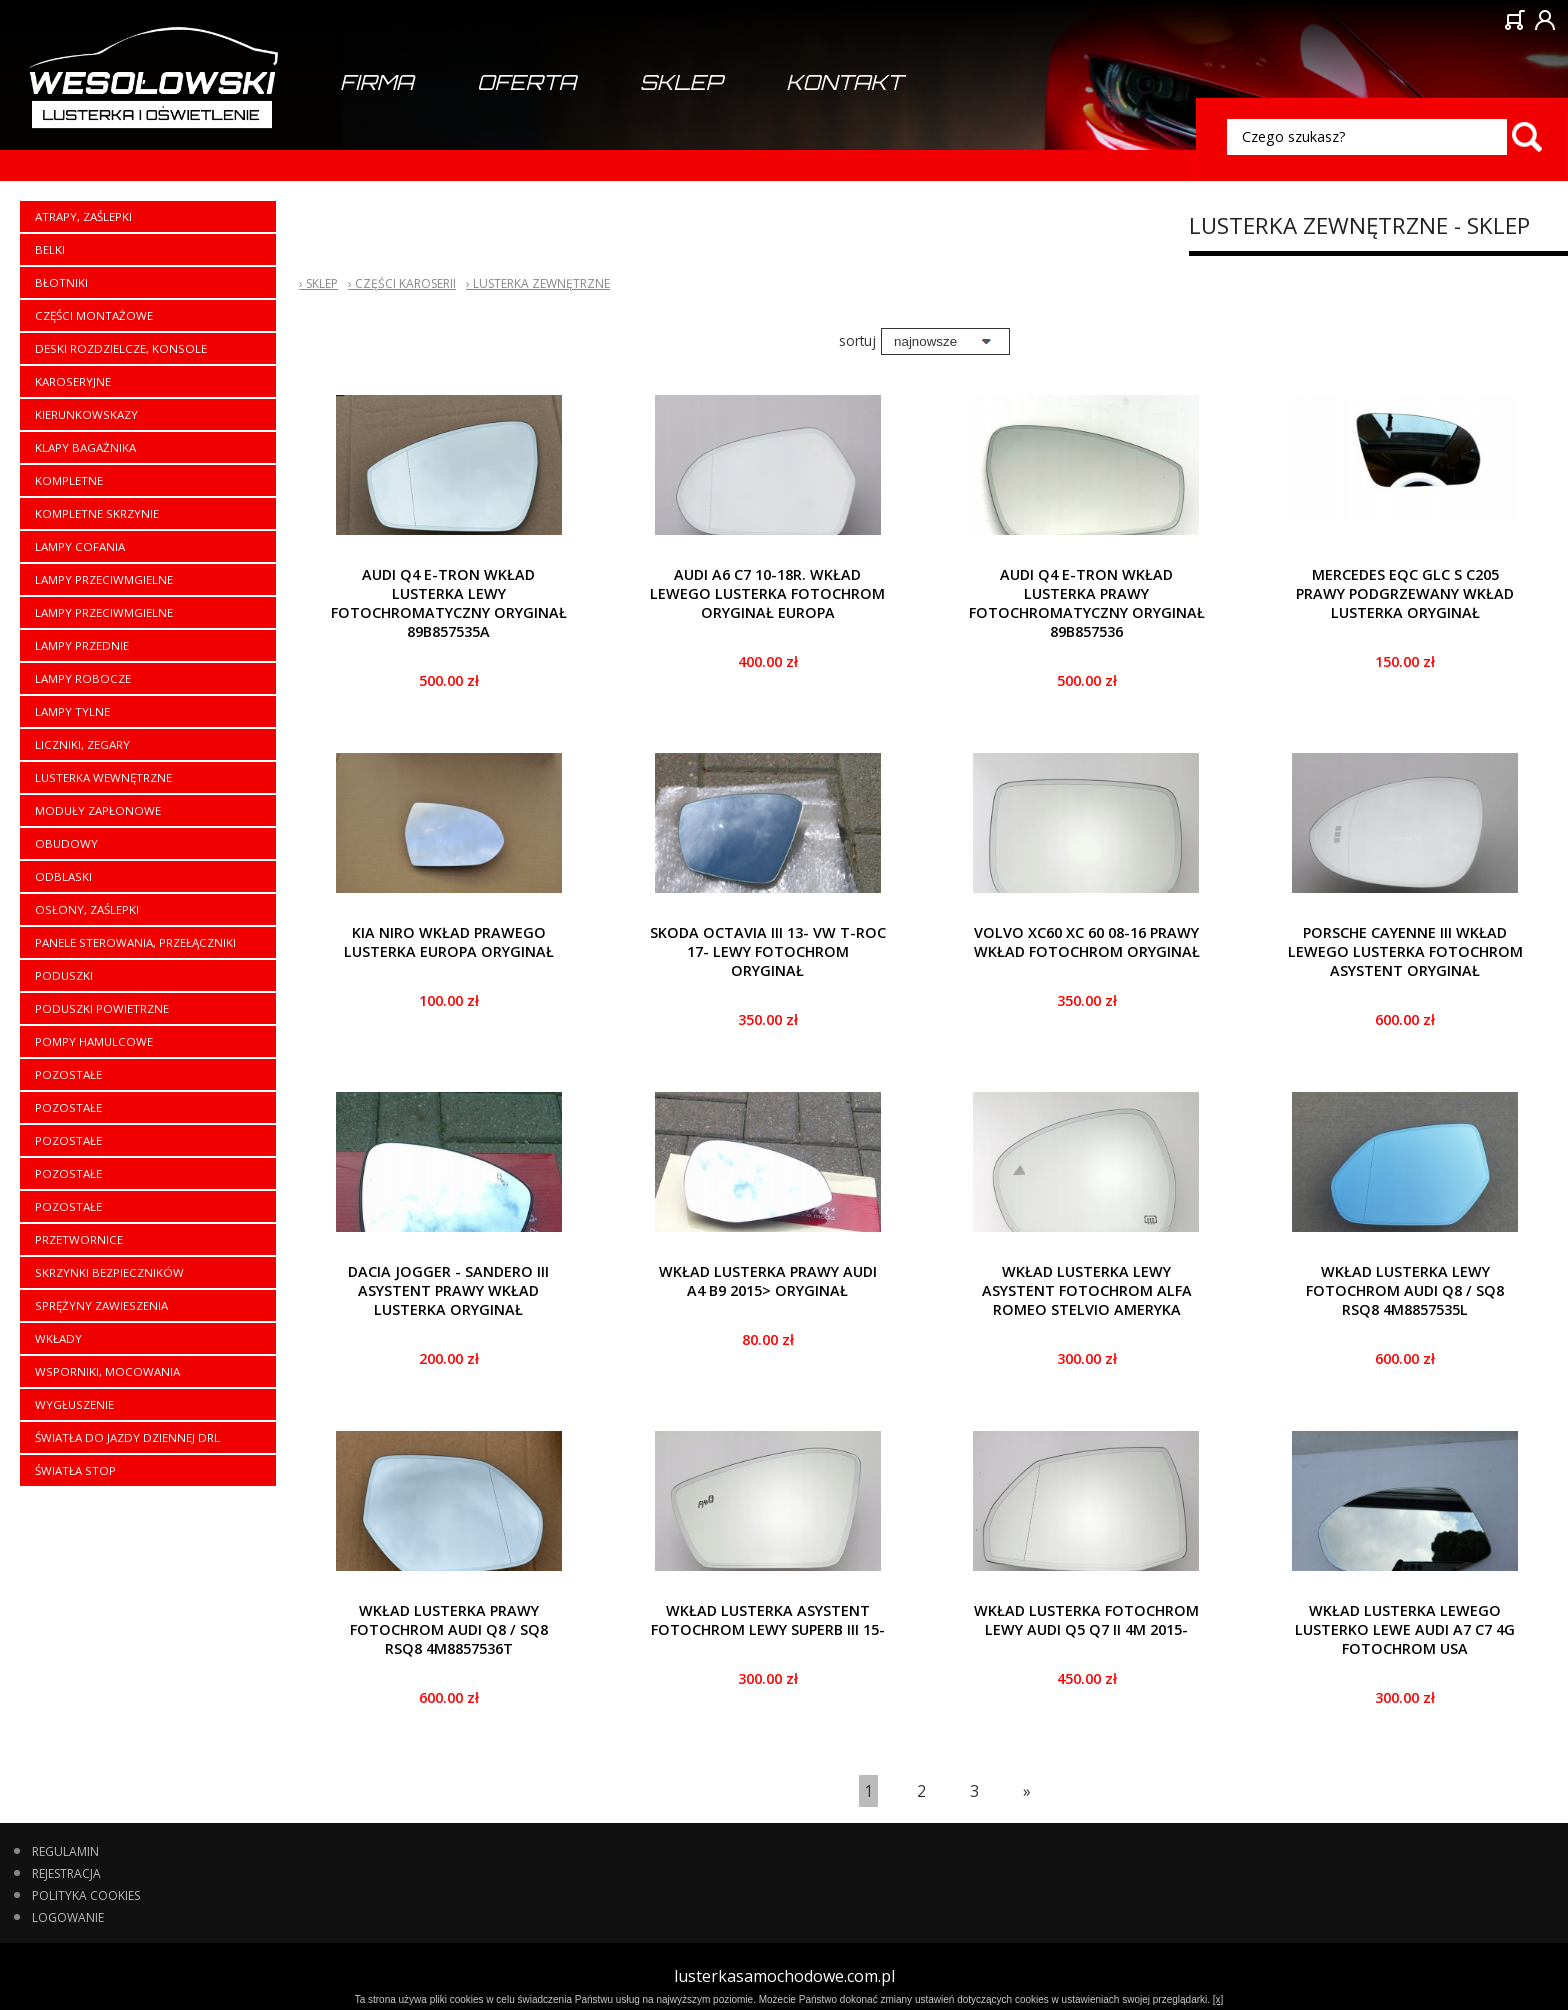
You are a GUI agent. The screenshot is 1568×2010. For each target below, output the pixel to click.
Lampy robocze (83, 678)
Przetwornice (79, 1239)
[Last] (1027, 1791)
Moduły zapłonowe (98, 810)
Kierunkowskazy (86, 414)
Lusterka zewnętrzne (541, 283)
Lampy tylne (72, 711)
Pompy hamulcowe (94, 1041)
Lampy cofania (80, 546)
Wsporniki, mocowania (107, 1371)
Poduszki (64, 975)
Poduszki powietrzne (102, 1008)
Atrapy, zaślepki (83, 216)
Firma (376, 82)
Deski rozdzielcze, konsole (121, 348)
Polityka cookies (86, 1895)
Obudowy (66, 843)
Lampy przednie (82, 645)
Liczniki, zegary (82, 744)
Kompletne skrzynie (97, 513)
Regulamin (65, 1851)
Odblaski (63, 876)
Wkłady (58, 1338)
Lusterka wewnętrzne (103, 777)
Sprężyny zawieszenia (101, 1305)
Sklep (681, 82)
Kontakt (844, 82)
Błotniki (61, 282)
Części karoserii (405, 283)
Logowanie (68, 1917)
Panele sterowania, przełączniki (135, 942)
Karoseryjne (73, 381)
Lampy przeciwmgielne (104, 579)
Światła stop (75, 1470)
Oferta (526, 82)
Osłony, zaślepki (87, 909)
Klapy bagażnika (85, 447)
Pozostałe (68, 1074)
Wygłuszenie (74, 1404)
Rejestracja (66, 1873)
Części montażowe (94, 315)
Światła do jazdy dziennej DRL (127, 1437)
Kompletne (69, 480)
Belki (50, 249)
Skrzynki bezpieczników (109, 1272)
